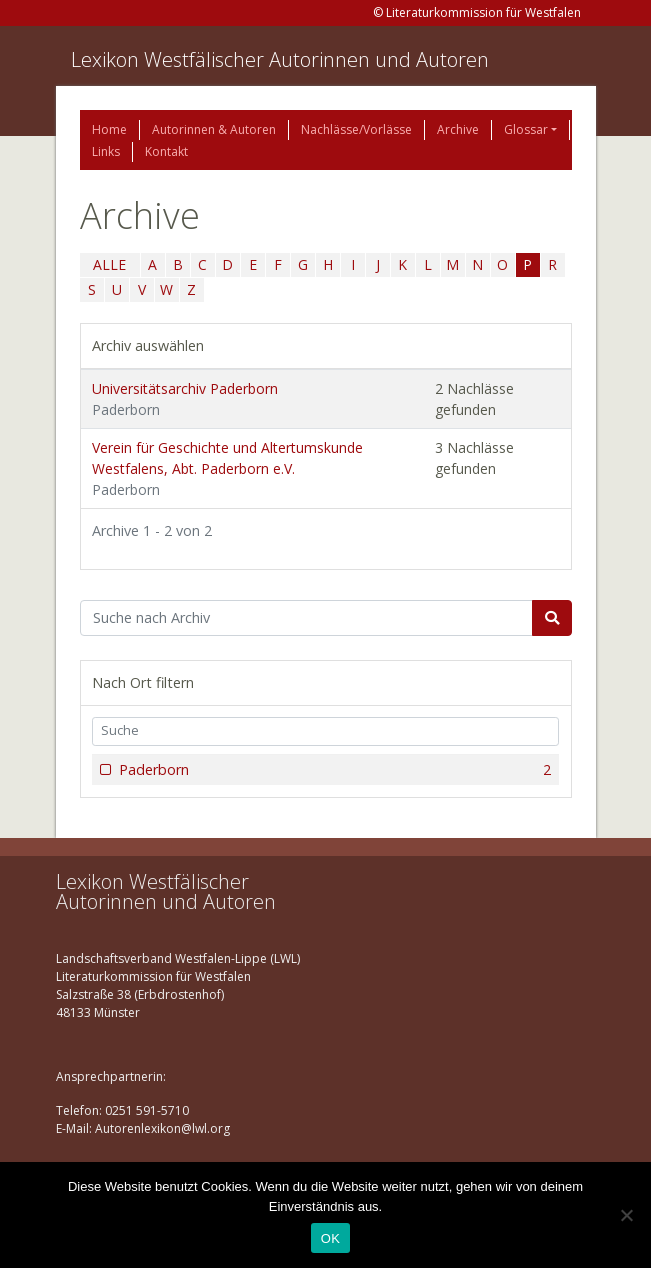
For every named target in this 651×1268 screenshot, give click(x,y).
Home (109, 129)
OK (330, 1238)
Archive (458, 129)
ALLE (109, 264)
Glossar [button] (526, 129)
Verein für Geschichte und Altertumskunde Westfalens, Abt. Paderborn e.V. (227, 468)
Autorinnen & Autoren (214, 129)
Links (106, 151)
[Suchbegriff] (306, 618)
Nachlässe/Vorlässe (356, 129)
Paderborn (333, 770)
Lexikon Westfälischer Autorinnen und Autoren (280, 59)
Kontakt (166, 151)
